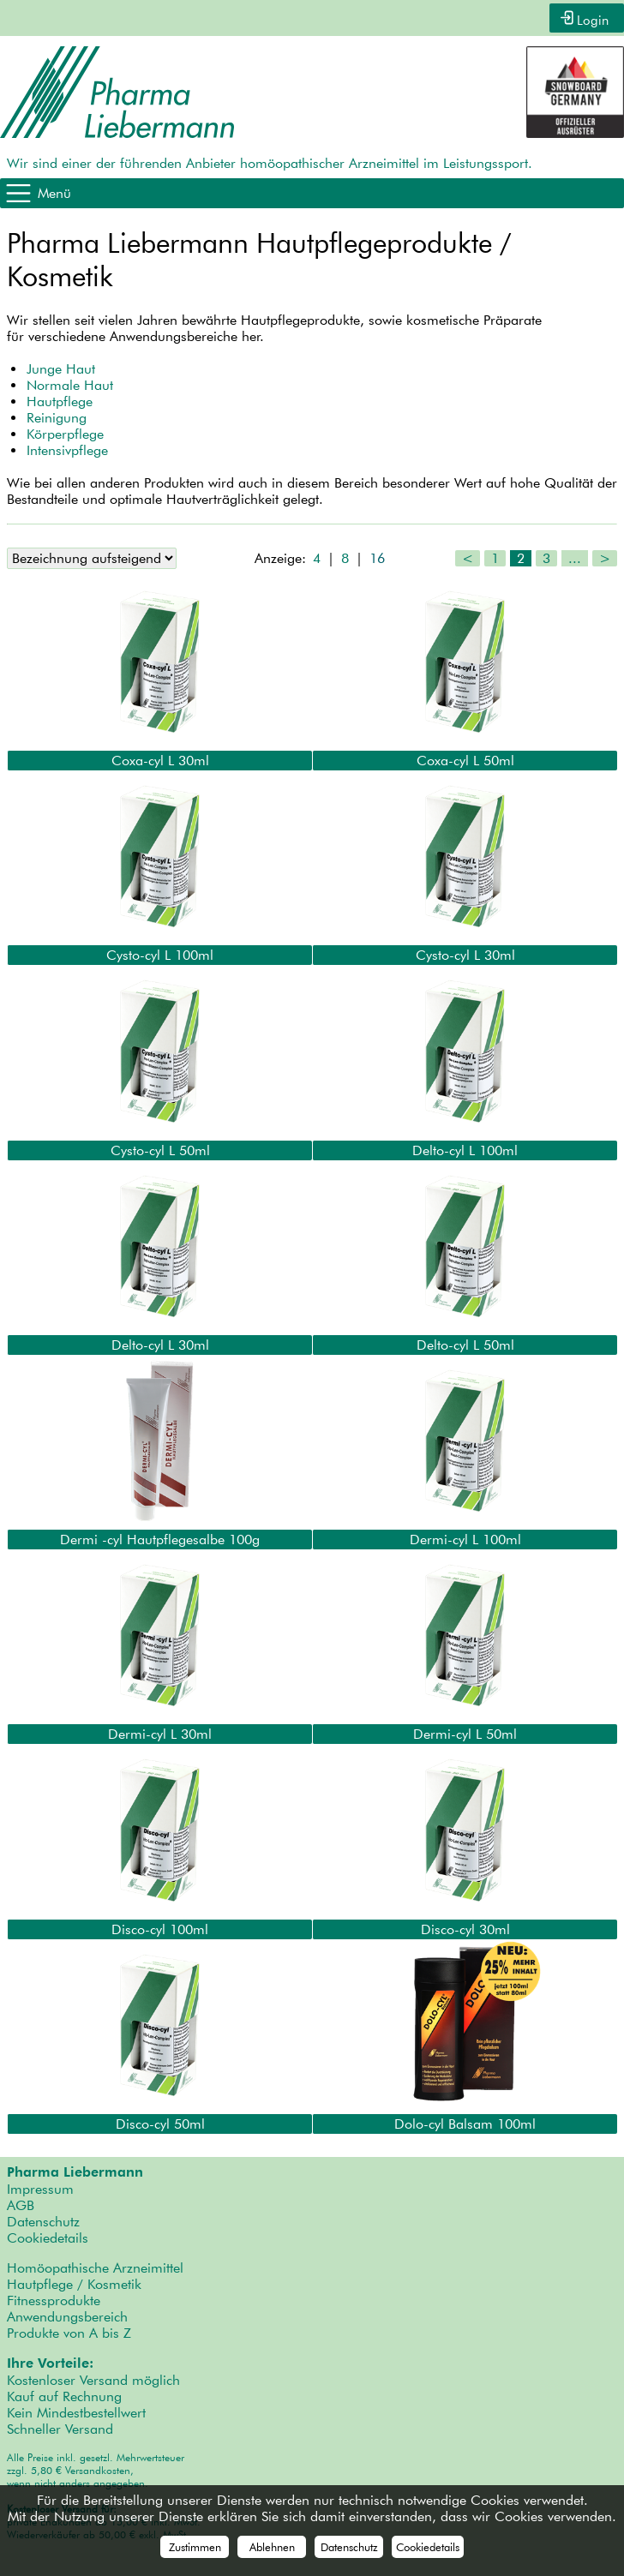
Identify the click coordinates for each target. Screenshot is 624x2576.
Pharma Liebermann (75, 2170)
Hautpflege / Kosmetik (74, 2282)
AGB (20, 2204)
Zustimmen (195, 2547)
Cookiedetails (47, 2236)
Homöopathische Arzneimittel (95, 2266)
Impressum (40, 2187)
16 (377, 556)
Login (591, 17)
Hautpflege (60, 400)
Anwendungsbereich (67, 2315)
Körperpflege (65, 432)
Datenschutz (43, 2220)
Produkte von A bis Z (69, 2331)
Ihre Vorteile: (50, 2361)
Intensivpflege (67, 448)
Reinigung (57, 416)
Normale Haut (70, 383)
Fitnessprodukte (53, 2299)
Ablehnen (272, 2547)
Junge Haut (61, 367)
